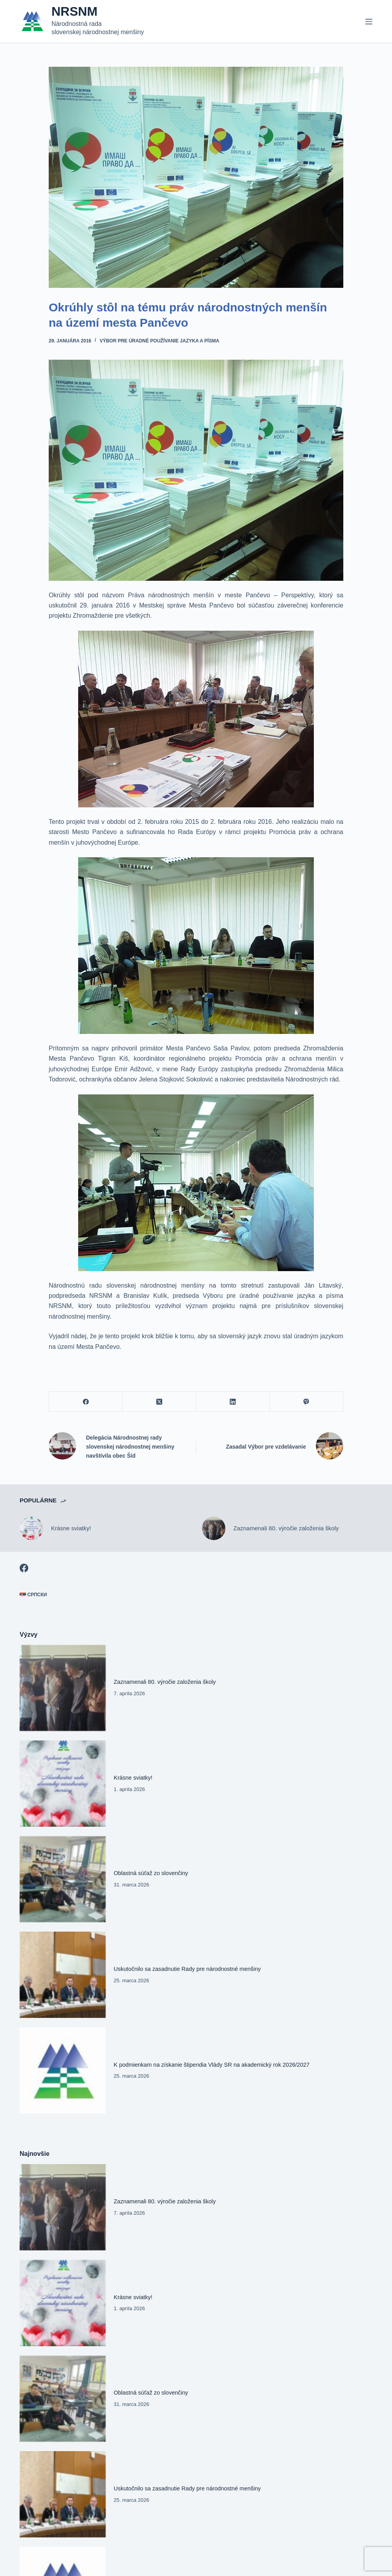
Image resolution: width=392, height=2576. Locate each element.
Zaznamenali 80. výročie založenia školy (286, 1528)
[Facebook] (86, 1402)
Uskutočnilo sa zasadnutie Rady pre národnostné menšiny (187, 1969)
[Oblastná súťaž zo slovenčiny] (63, 1879)
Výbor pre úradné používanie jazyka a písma (159, 341)
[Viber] (306, 1402)
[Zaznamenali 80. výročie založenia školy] (213, 1528)
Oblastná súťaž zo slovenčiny (151, 1873)
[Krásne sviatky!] (31, 1528)
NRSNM (74, 11)
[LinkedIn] (233, 1402)
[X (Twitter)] (159, 1402)
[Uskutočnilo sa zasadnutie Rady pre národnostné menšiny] (63, 1975)
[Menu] (368, 21)
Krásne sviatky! (71, 1528)
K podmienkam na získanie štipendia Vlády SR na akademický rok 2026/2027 (212, 2065)
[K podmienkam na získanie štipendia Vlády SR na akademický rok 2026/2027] (63, 2070)
